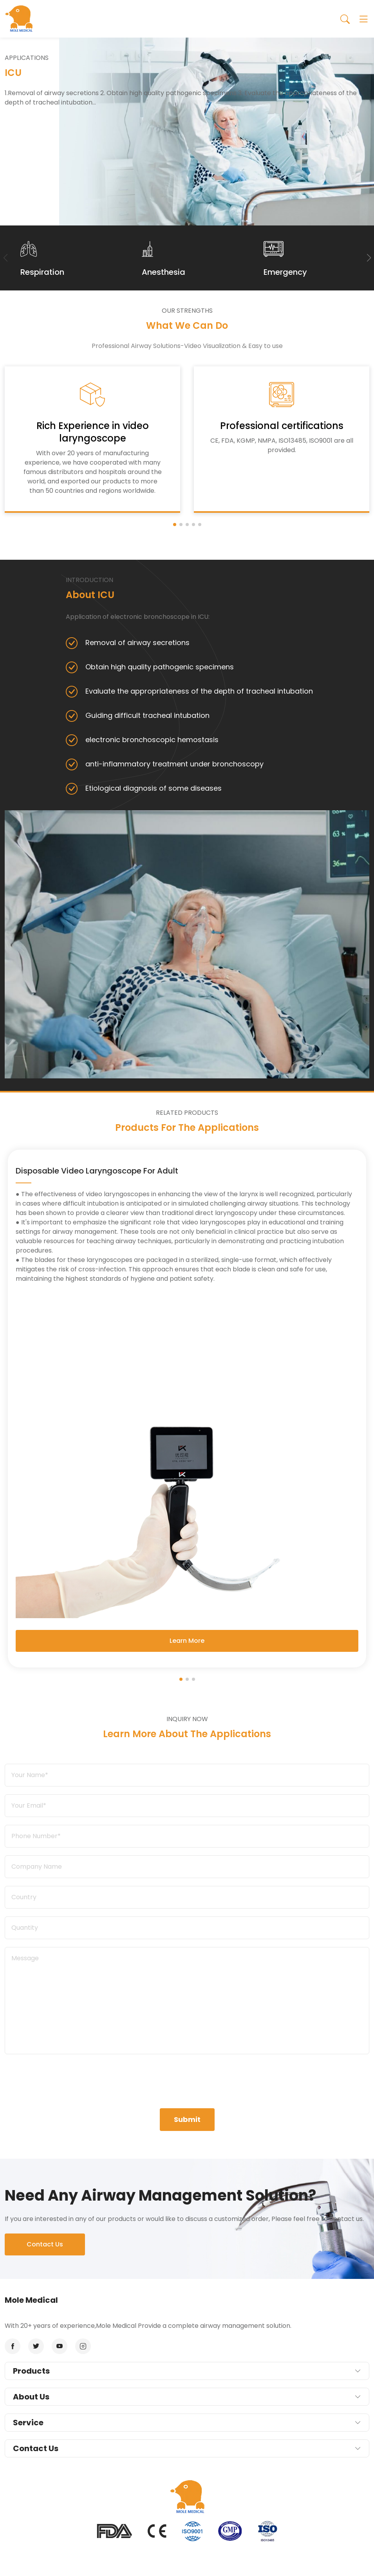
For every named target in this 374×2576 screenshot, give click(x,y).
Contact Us (45, 2244)
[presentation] (187, 2077)
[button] (368, 258)
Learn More (187, 1640)
